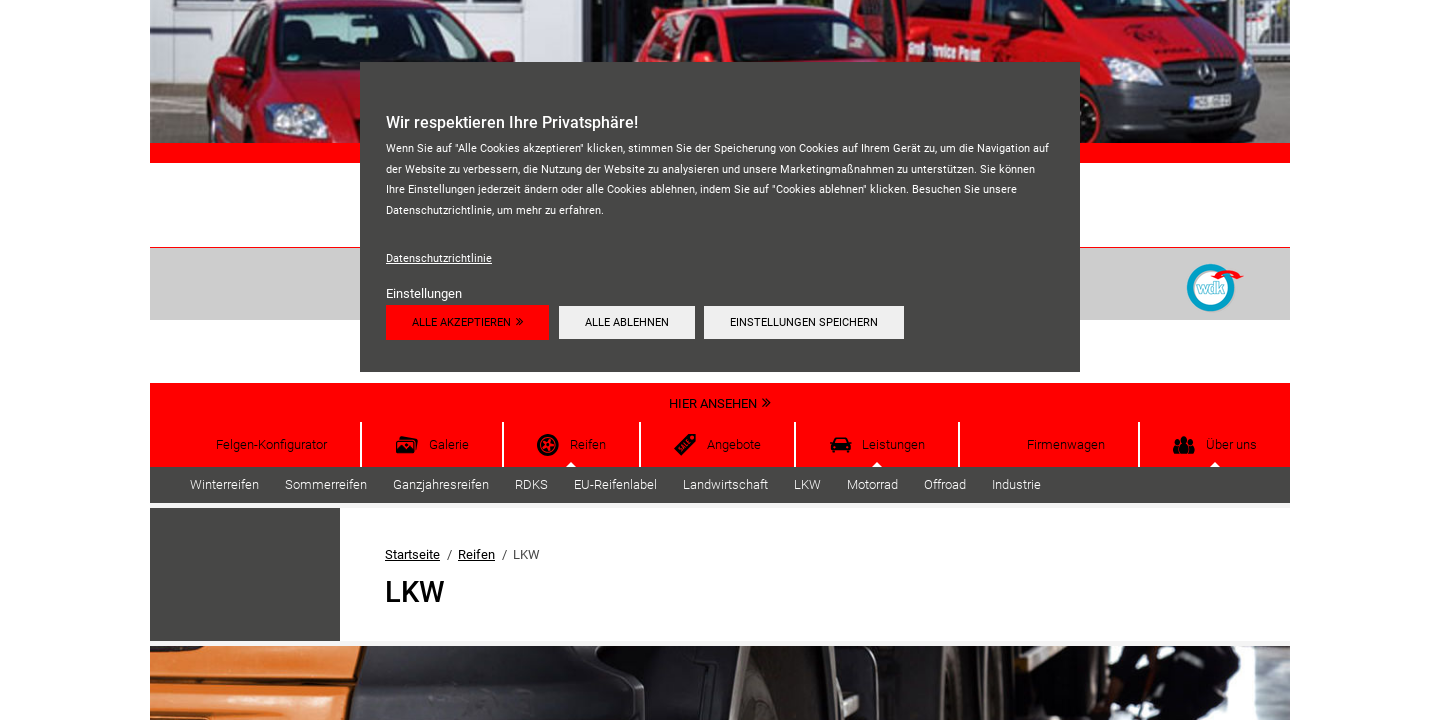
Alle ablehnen (627, 322)
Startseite (412, 554)
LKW (807, 484)
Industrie (1016, 484)
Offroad (945, 484)
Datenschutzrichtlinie (439, 258)
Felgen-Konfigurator (271, 444)
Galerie (449, 444)
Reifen (588, 444)
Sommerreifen (326, 484)
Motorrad (872, 484)
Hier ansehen (713, 403)
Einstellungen (424, 293)
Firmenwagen (1066, 444)
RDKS (531, 484)
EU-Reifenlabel (615, 484)
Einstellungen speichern (804, 322)
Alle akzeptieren (461, 322)
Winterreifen (224, 484)
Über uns (1231, 444)
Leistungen (893, 444)
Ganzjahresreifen (441, 484)
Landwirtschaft (725, 484)
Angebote (734, 444)
